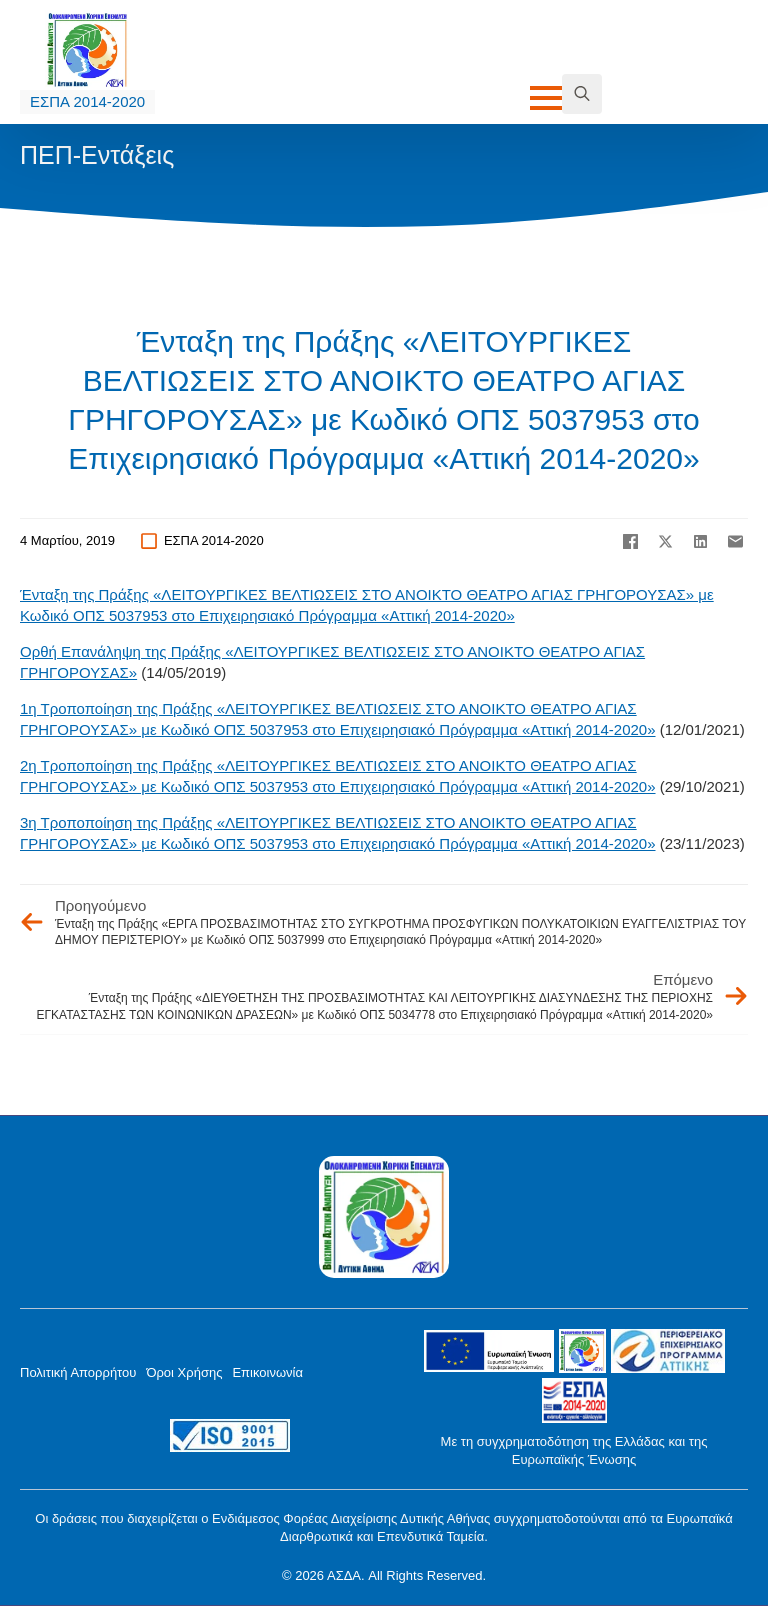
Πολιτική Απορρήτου (78, 1372)
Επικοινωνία (267, 1372)
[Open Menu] (546, 98)
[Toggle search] (582, 94)
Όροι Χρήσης (184, 1372)
